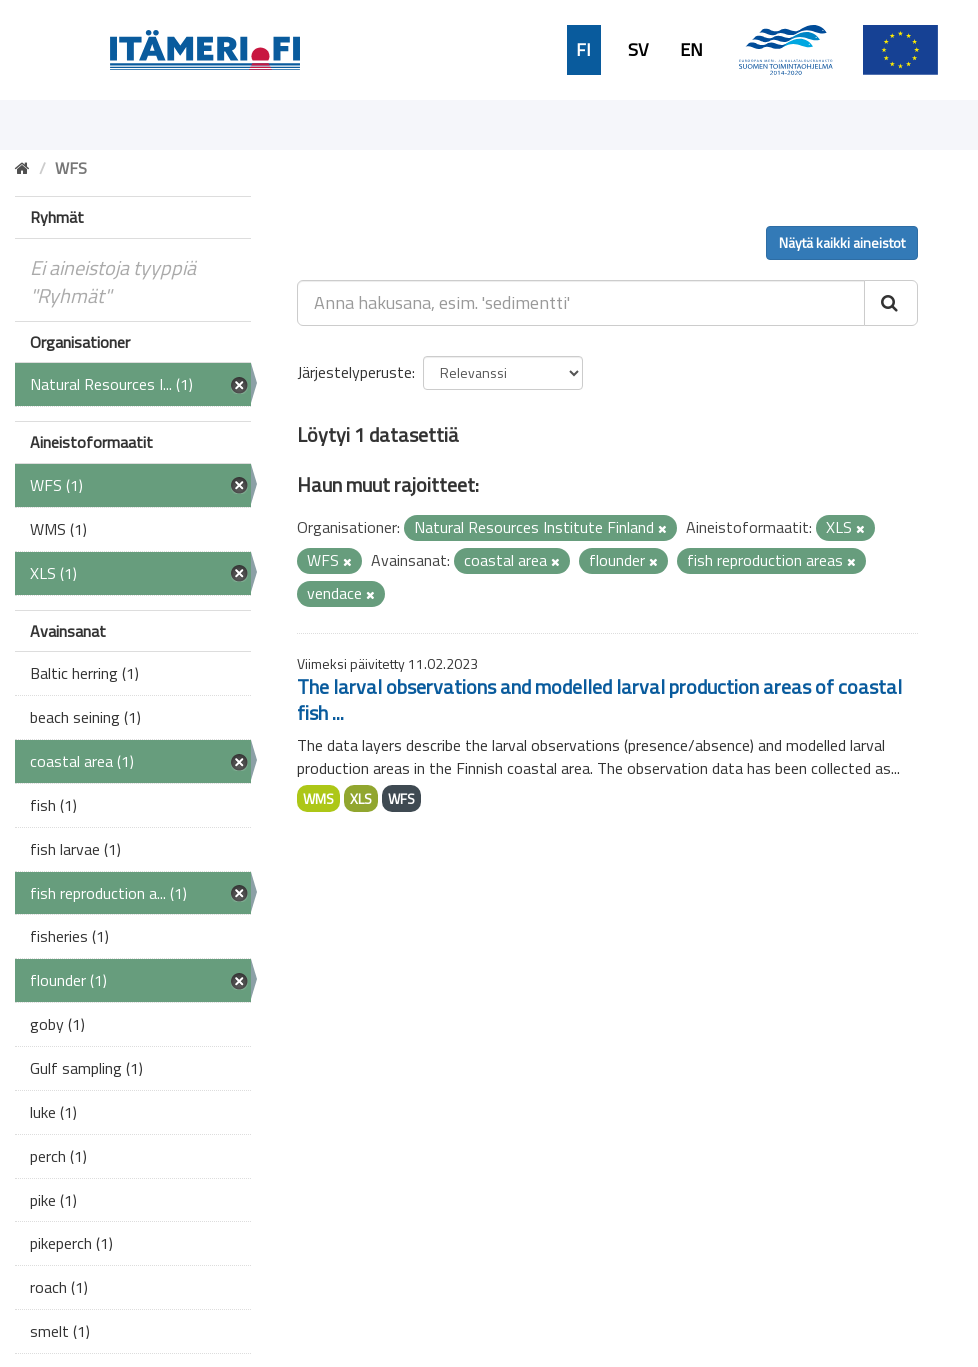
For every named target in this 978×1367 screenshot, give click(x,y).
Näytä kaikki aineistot (842, 242)
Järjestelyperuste (354, 372)
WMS (318, 798)
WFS (401, 798)
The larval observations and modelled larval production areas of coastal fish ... (599, 699)
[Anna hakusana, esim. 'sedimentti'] (581, 303)
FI (583, 50)
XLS (361, 798)
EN (691, 50)
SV (638, 50)
